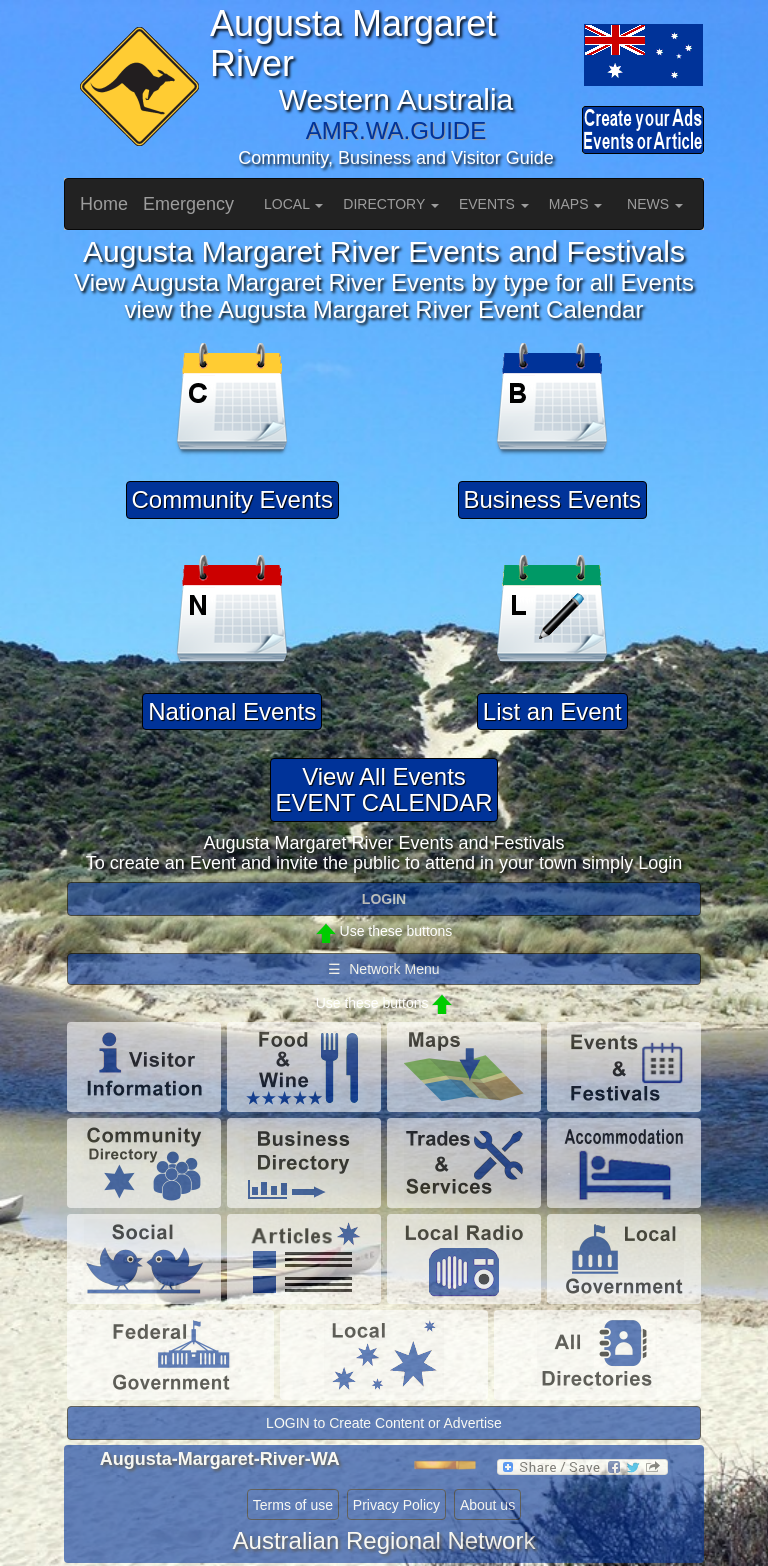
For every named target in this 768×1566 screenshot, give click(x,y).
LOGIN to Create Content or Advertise (384, 1423)
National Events (232, 711)
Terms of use (293, 1505)
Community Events (232, 499)
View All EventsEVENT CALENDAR (384, 789)
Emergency (188, 204)
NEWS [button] (655, 204)
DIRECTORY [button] (391, 204)
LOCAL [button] (293, 204)
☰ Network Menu (383, 969)
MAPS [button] (576, 204)
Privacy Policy (396, 1505)
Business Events (552, 499)
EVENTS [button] (494, 204)
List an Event (552, 711)
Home (104, 204)
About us (487, 1505)
